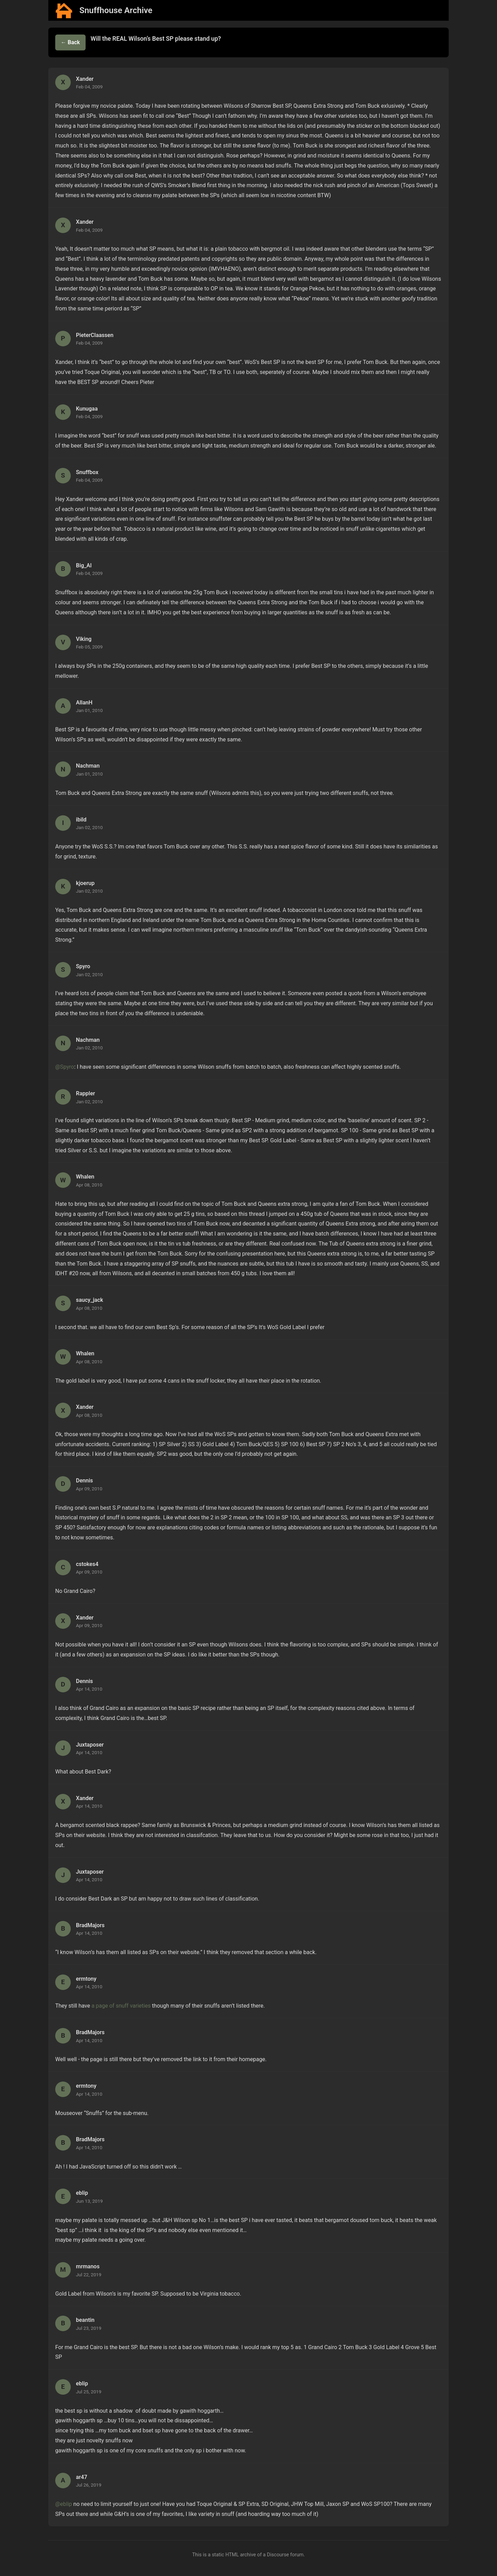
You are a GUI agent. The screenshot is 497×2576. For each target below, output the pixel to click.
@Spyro (64, 1067)
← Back (70, 42)
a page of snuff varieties (120, 2005)
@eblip (63, 2504)
